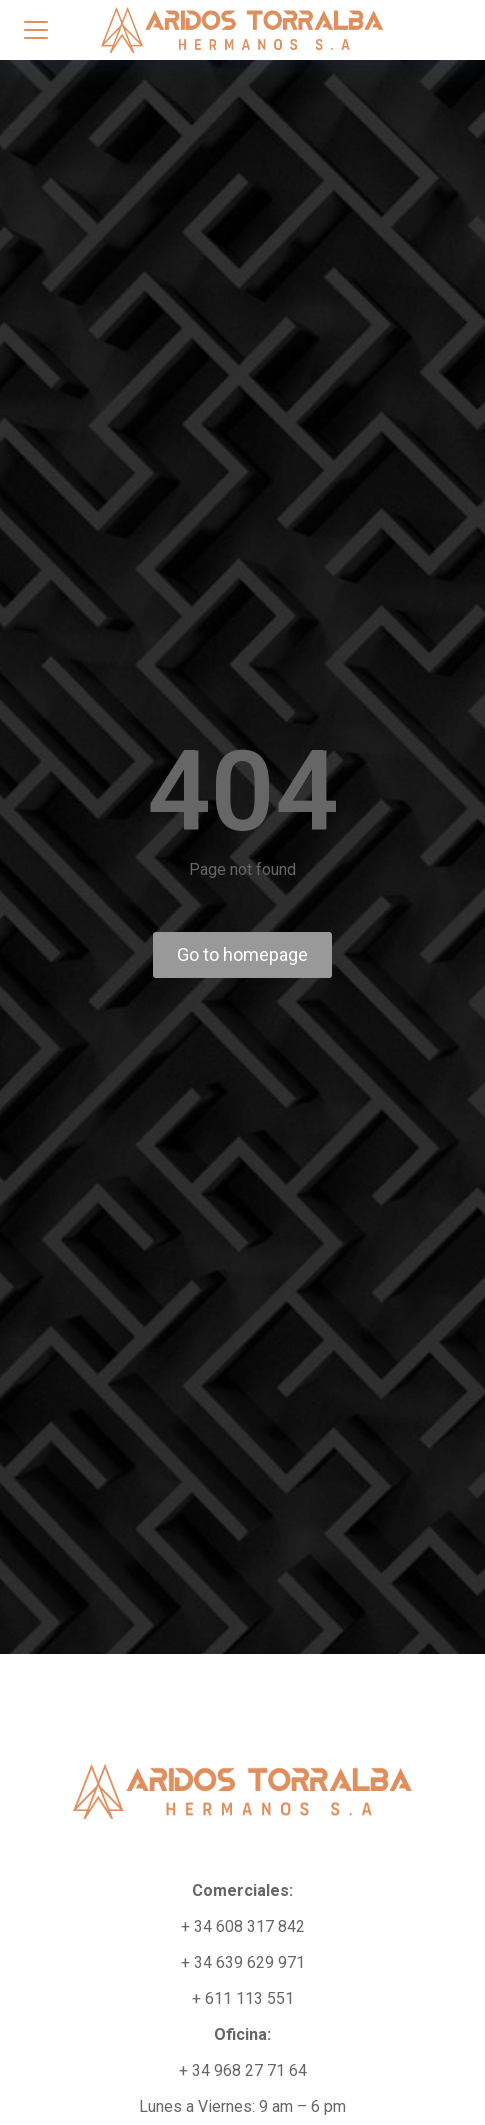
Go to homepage (242, 954)
